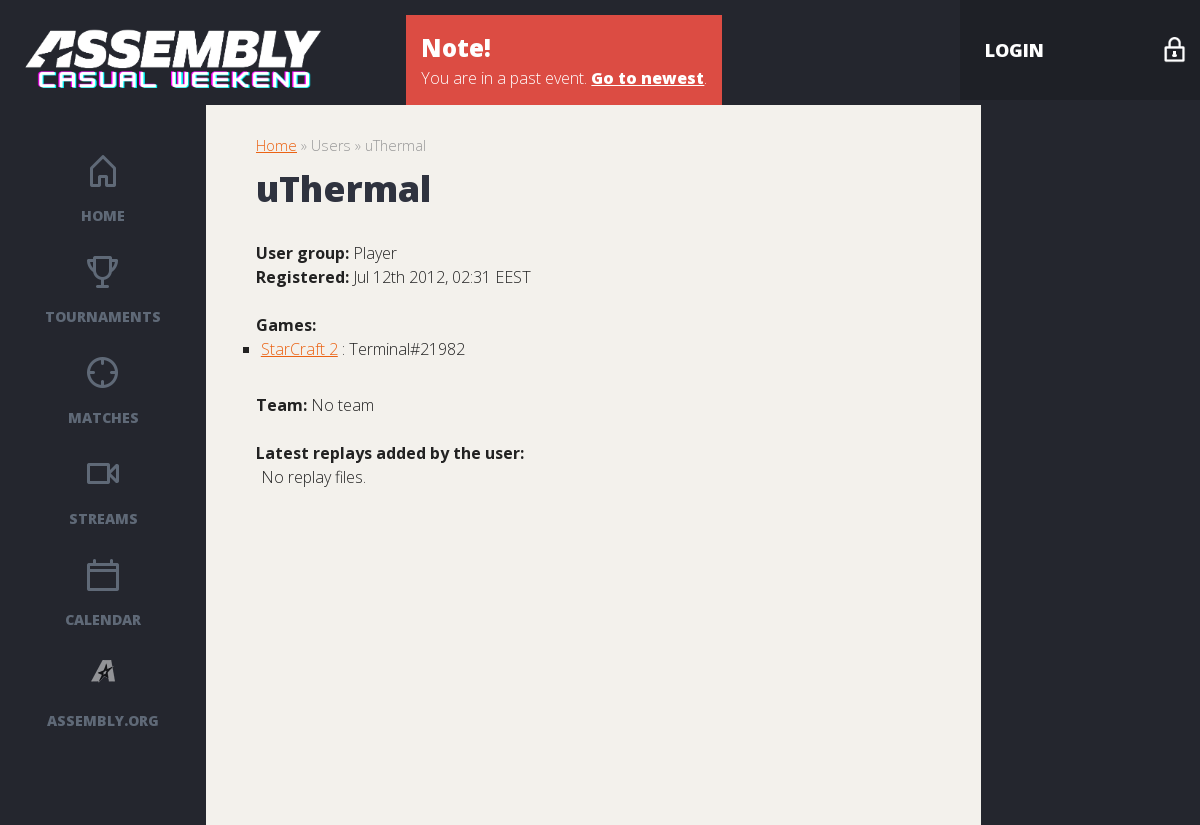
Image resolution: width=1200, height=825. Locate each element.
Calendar (103, 619)
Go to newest (647, 78)
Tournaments (103, 316)
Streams (103, 518)
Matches (103, 417)
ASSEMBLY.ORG (103, 720)
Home (103, 215)
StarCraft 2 (299, 349)
